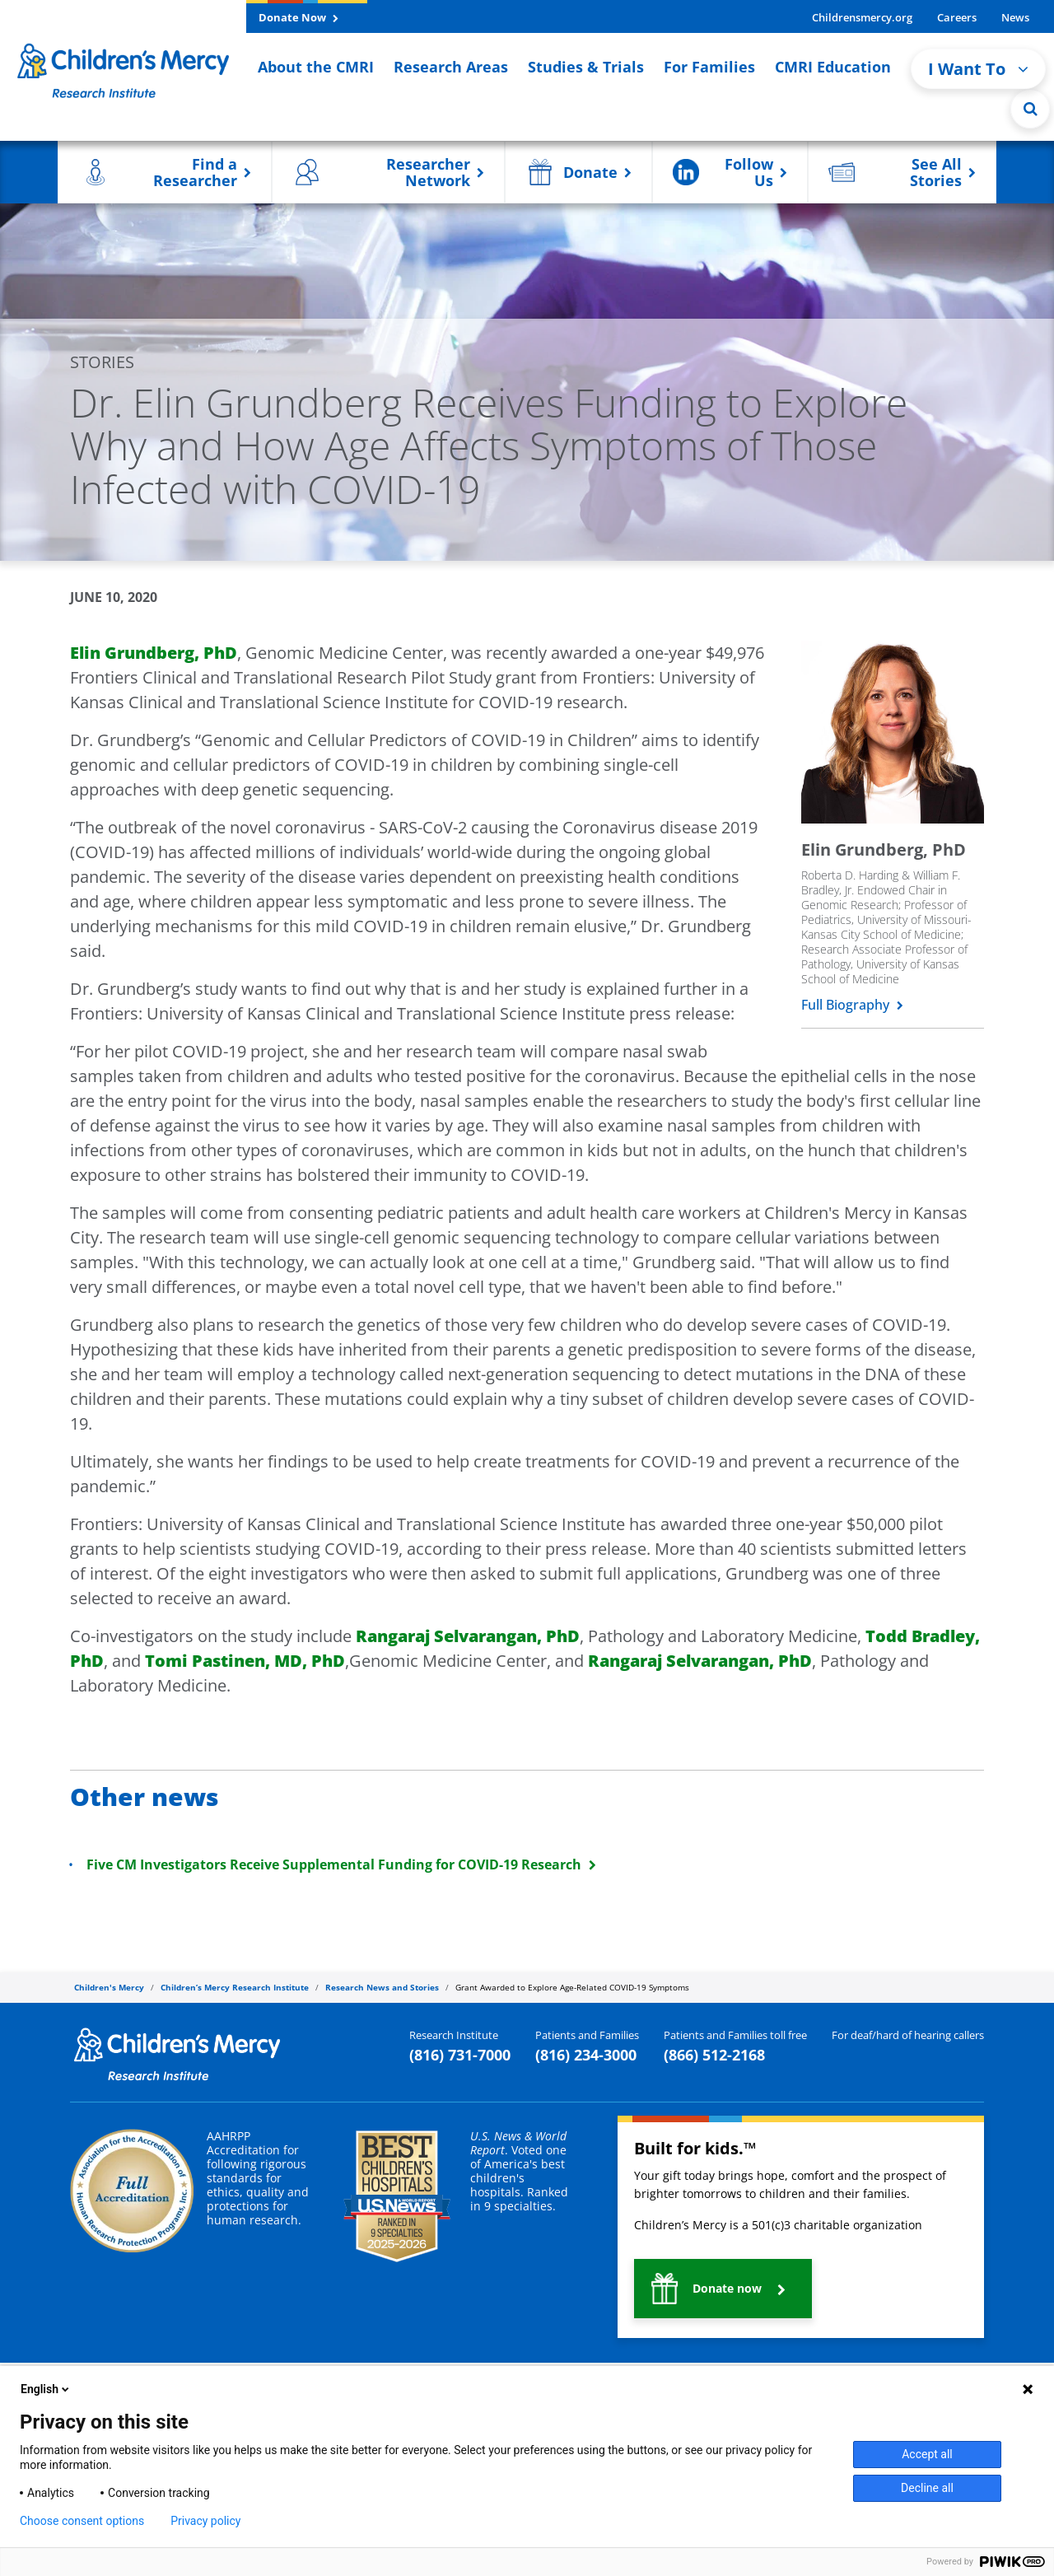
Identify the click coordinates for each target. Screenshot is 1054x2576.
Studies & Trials (586, 67)
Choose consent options (82, 2520)
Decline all (927, 2487)
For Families (709, 67)
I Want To (978, 69)
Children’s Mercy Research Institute (235, 1987)
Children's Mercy (109, 1987)
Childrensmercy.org (862, 17)
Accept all (927, 2454)
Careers (957, 17)
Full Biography (852, 1005)
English (46, 2389)
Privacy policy (205, 2520)
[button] (165, 172)
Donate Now (298, 17)
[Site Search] (1030, 108)
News (1015, 17)
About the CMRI (316, 67)
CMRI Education (833, 67)
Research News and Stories (382, 1987)
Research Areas (451, 67)
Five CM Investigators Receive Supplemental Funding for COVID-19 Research (341, 1864)
